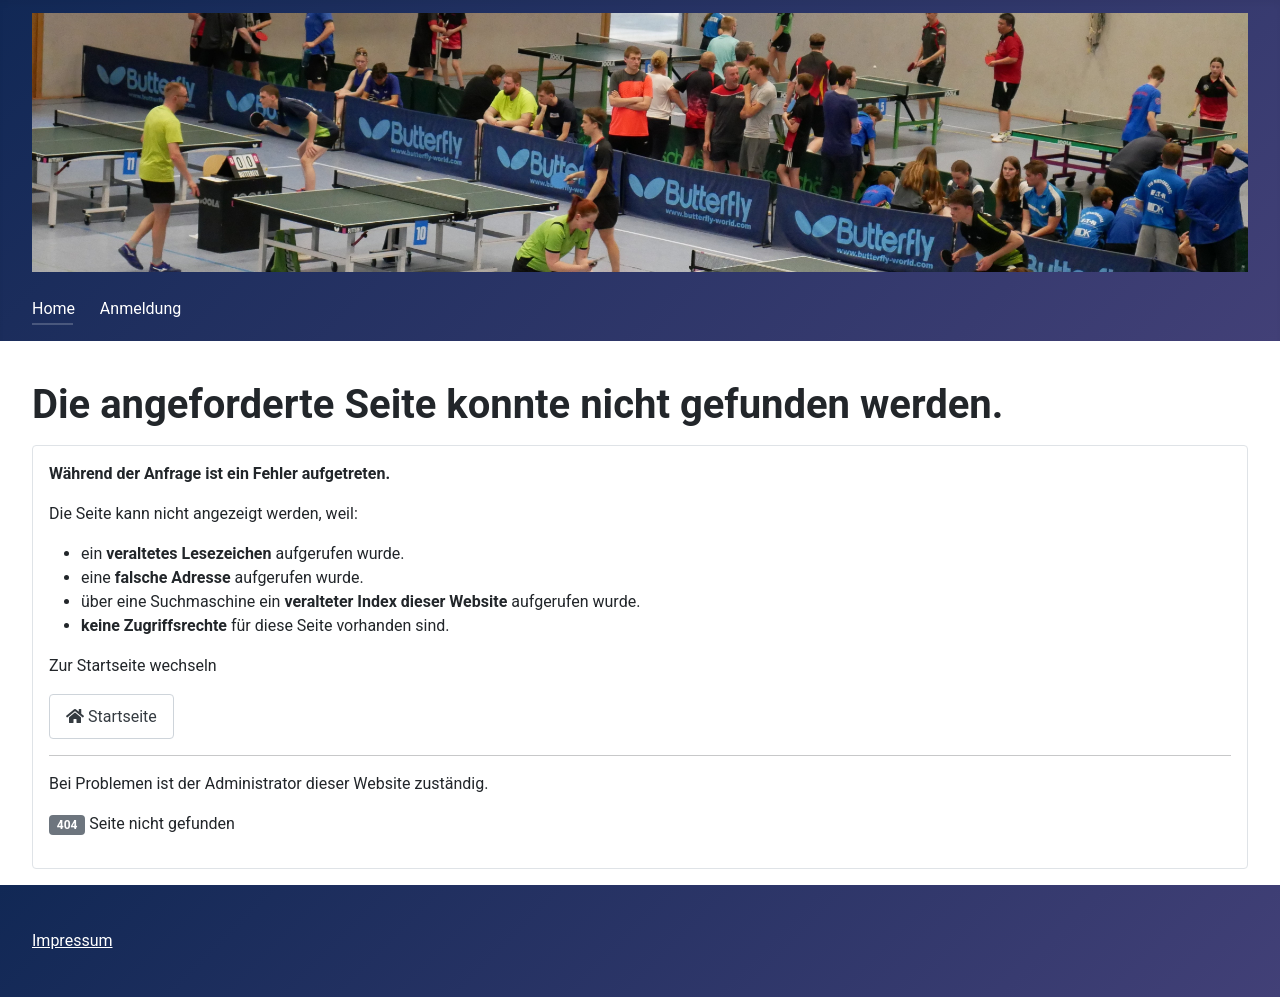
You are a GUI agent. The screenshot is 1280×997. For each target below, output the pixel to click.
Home (53, 308)
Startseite (111, 716)
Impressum (72, 940)
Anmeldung (140, 308)
